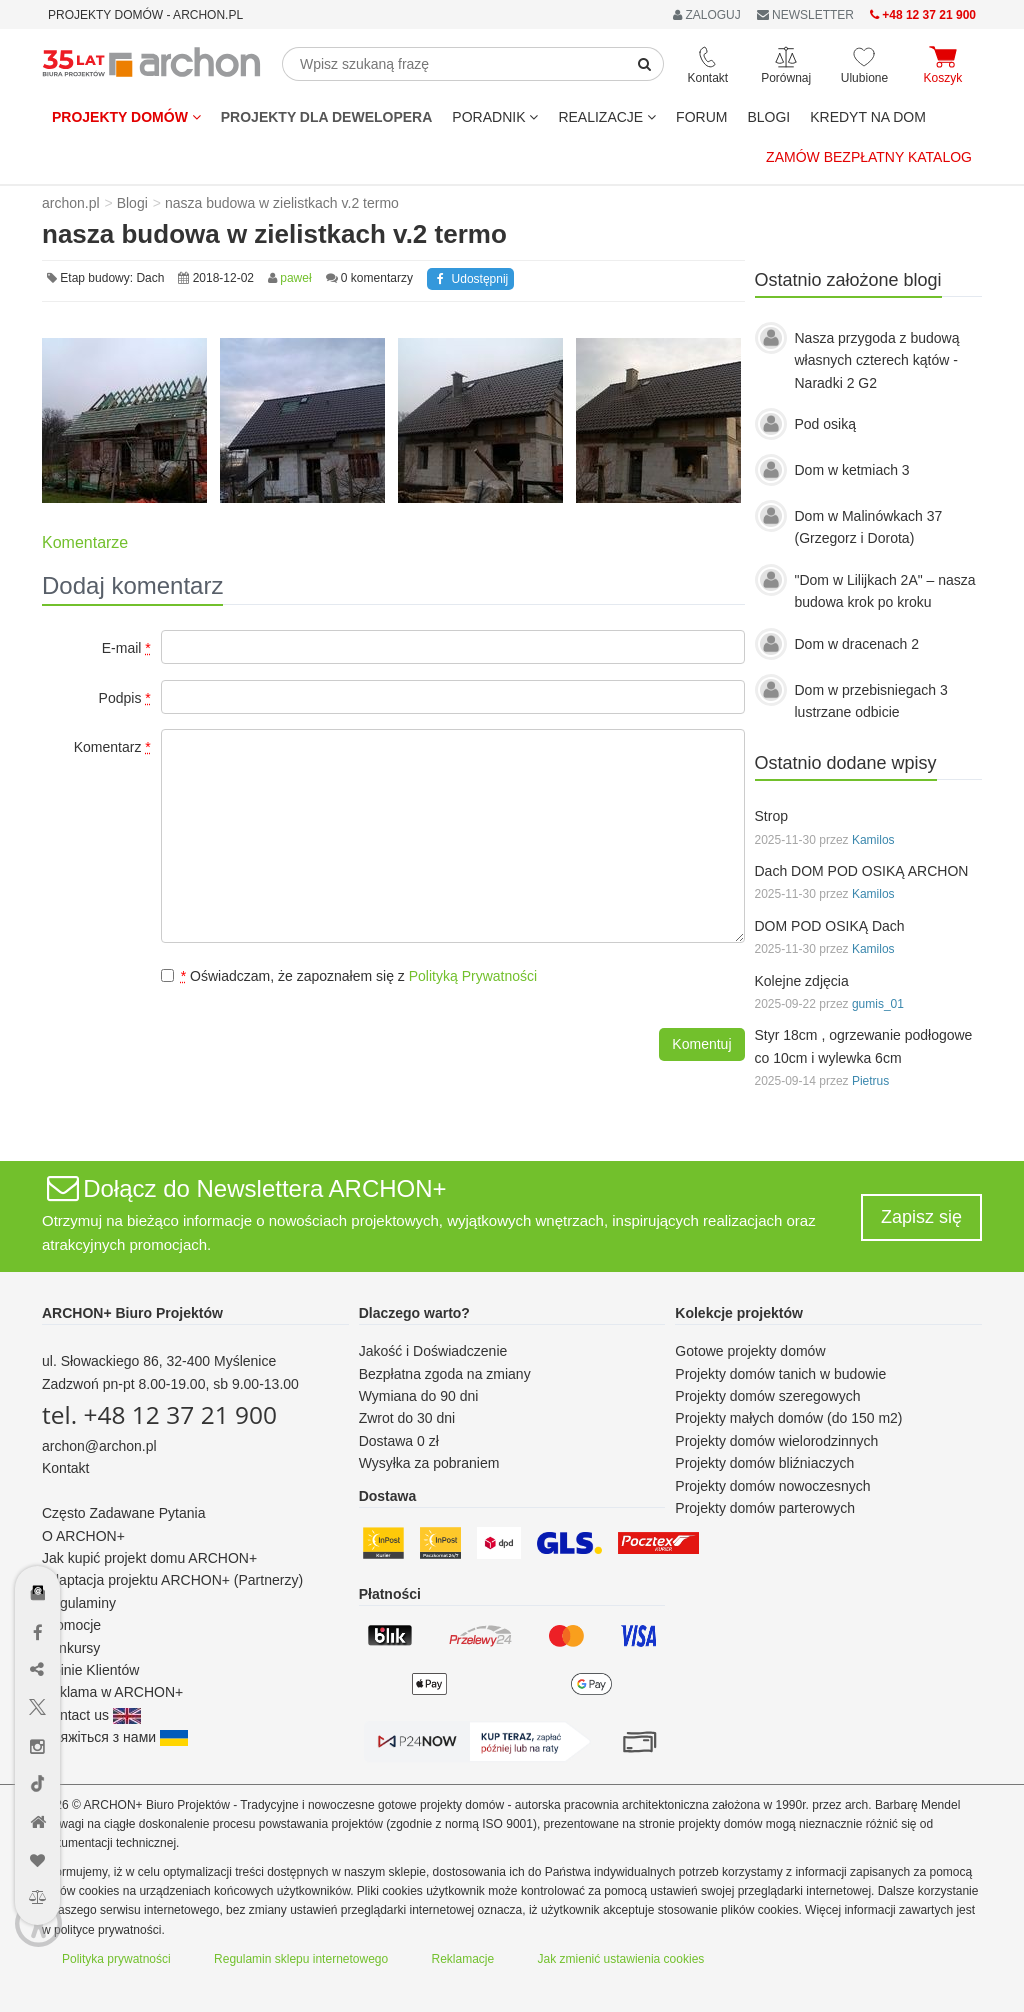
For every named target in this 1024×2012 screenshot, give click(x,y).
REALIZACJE (607, 117)
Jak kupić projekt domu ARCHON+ (149, 1558)
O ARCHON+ (83, 1536)
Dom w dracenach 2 (857, 644)
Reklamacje (463, 1959)
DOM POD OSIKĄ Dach (830, 926)
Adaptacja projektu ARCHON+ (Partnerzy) (172, 1580)
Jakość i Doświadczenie (433, 1351)
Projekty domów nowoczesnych (772, 1486)
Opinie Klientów (90, 1670)
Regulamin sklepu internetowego (301, 1959)
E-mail (126, 648)
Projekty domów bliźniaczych (764, 1463)
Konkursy (71, 1648)
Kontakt (65, 1468)
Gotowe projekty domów (750, 1351)
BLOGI (768, 117)
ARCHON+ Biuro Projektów (132, 1313)
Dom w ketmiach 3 (852, 470)
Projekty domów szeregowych (767, 1396)
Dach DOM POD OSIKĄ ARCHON (862, 871)
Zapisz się (921, 1217)
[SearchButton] (645, 64)
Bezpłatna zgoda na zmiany (445, 1374)
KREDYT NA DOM (868, 117)
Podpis (125, 698)
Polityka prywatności (116, 1959)
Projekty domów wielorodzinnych (776, 1441)
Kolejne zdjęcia (802, 981)
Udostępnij (470, 279)
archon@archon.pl (99, 1446)
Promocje (71, 1625)
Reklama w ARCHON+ (112, 1692)
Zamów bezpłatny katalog (869, 157)
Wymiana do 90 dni (419, 1396)
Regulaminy (79, 1603)
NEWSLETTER (805, 15)
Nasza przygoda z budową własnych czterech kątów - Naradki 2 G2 (877, 360)
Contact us (91, 1715)
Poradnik (495, 117)
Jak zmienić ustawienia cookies (621, 1959)
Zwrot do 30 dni (407, 1418)
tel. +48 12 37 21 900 (159, 1414)
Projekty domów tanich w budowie (780, 1374)
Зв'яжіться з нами (115, 1737)
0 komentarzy (377, 278)
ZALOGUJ (707, 15)
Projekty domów (126, 117)
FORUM (701, 117)
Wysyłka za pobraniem (429, 1463)
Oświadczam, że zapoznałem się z (349, 976)
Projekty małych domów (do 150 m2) (788, 1418)
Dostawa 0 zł (399, 1441)
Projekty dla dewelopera (327, 117)
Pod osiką (825, 424)
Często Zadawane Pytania (123, 1513)
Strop (771, 816)
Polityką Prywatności (473, 976)
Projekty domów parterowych (765, 1508)
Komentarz (112, 747)
